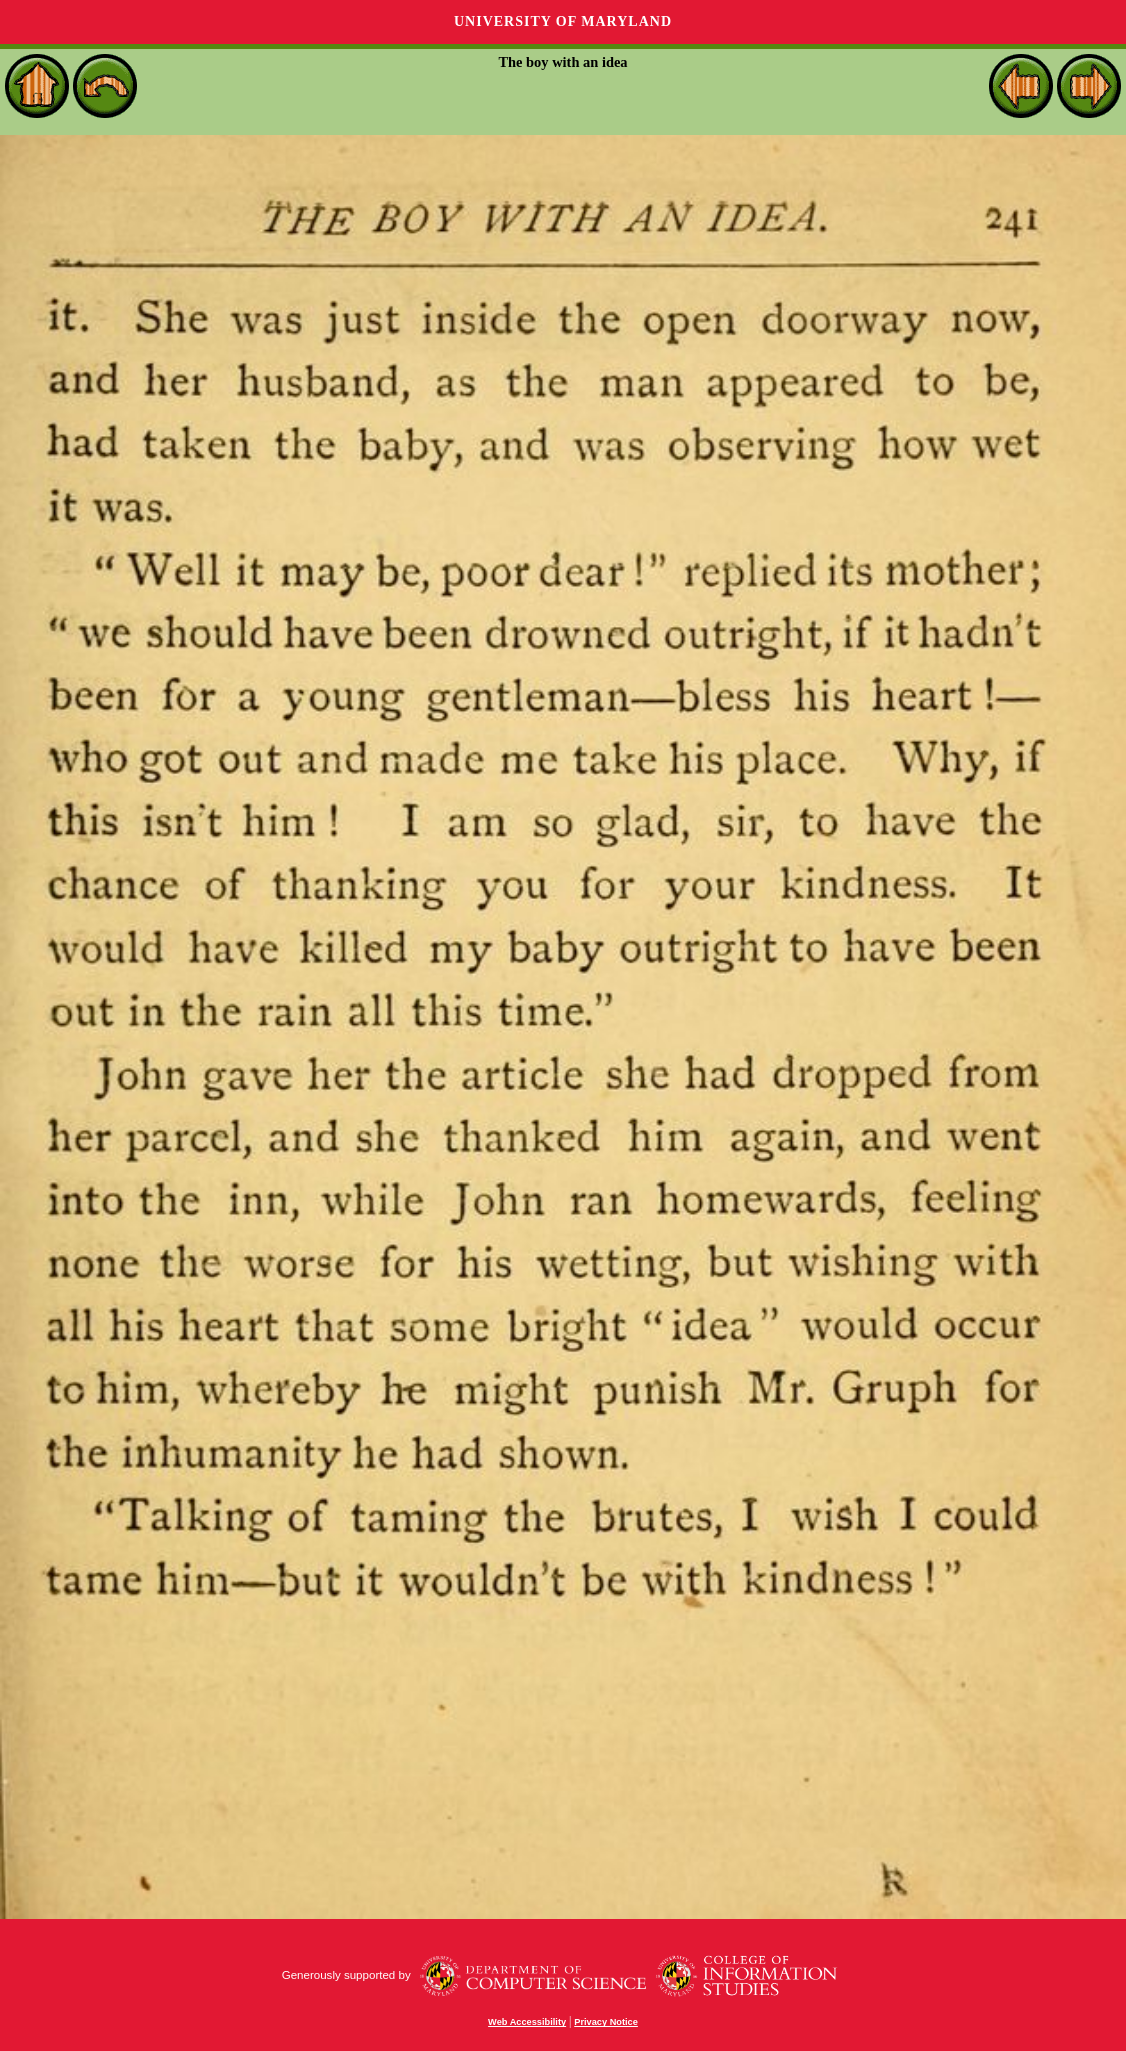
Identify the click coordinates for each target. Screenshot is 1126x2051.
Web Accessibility (527, 2022)
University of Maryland (563, 21)
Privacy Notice (606, 2022)
